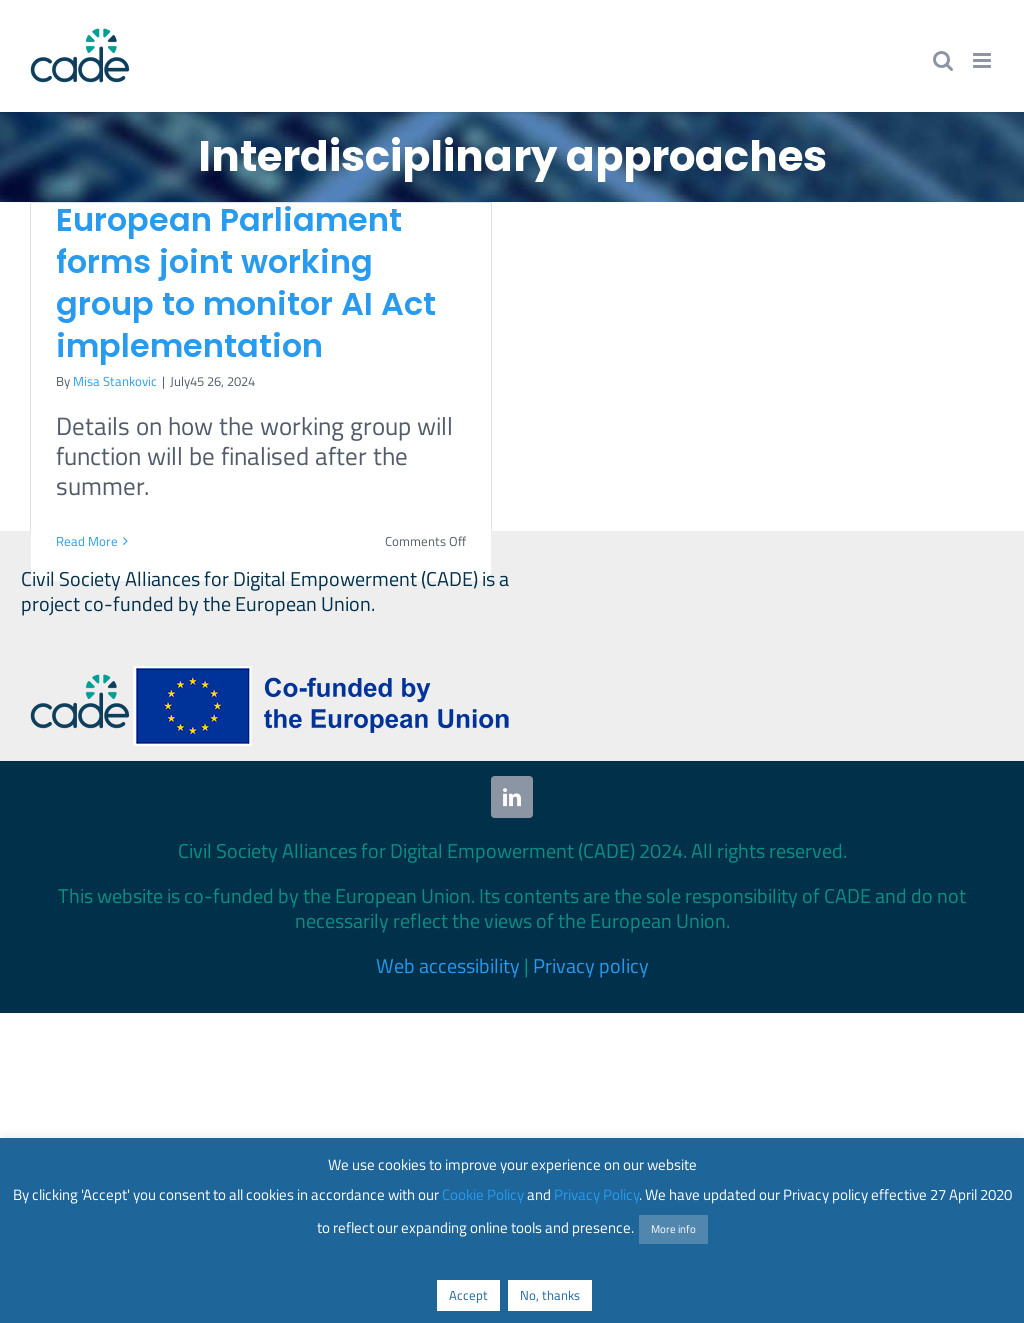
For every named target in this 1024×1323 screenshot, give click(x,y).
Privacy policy (591, 965)
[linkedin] (512, 797)
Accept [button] (468, 1295)
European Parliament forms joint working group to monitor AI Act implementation (246, 282)
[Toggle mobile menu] (983, 60)
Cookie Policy (483, 1194)
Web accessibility (448, 965)
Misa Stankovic (115, 381)
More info (673, 1229)
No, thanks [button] (550, 1295)
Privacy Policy (596, 1194)
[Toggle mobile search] (943, 60)
